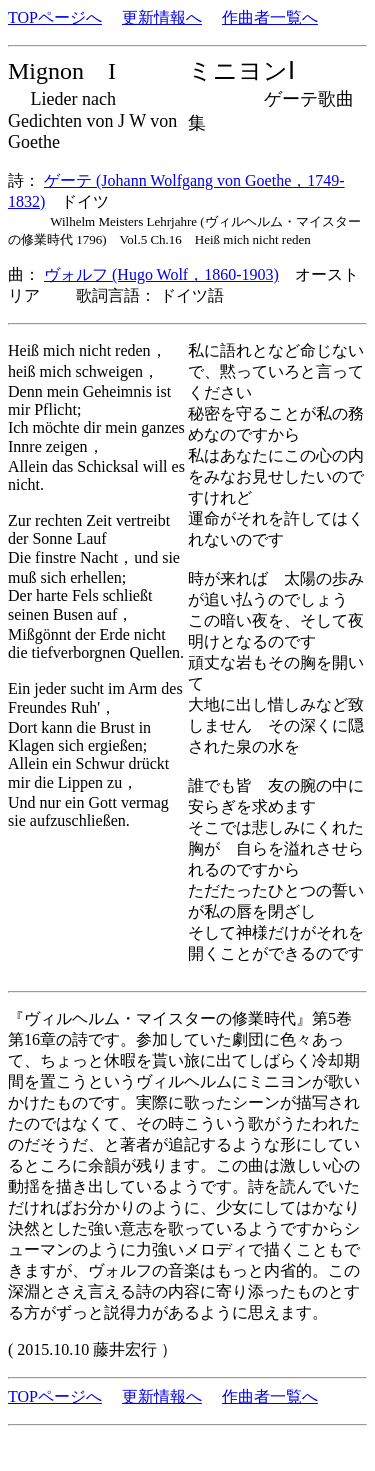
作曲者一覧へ (270, 17)
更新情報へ (162, 17)
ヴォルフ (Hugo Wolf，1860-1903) (161, 274)
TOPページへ (55, 17)
